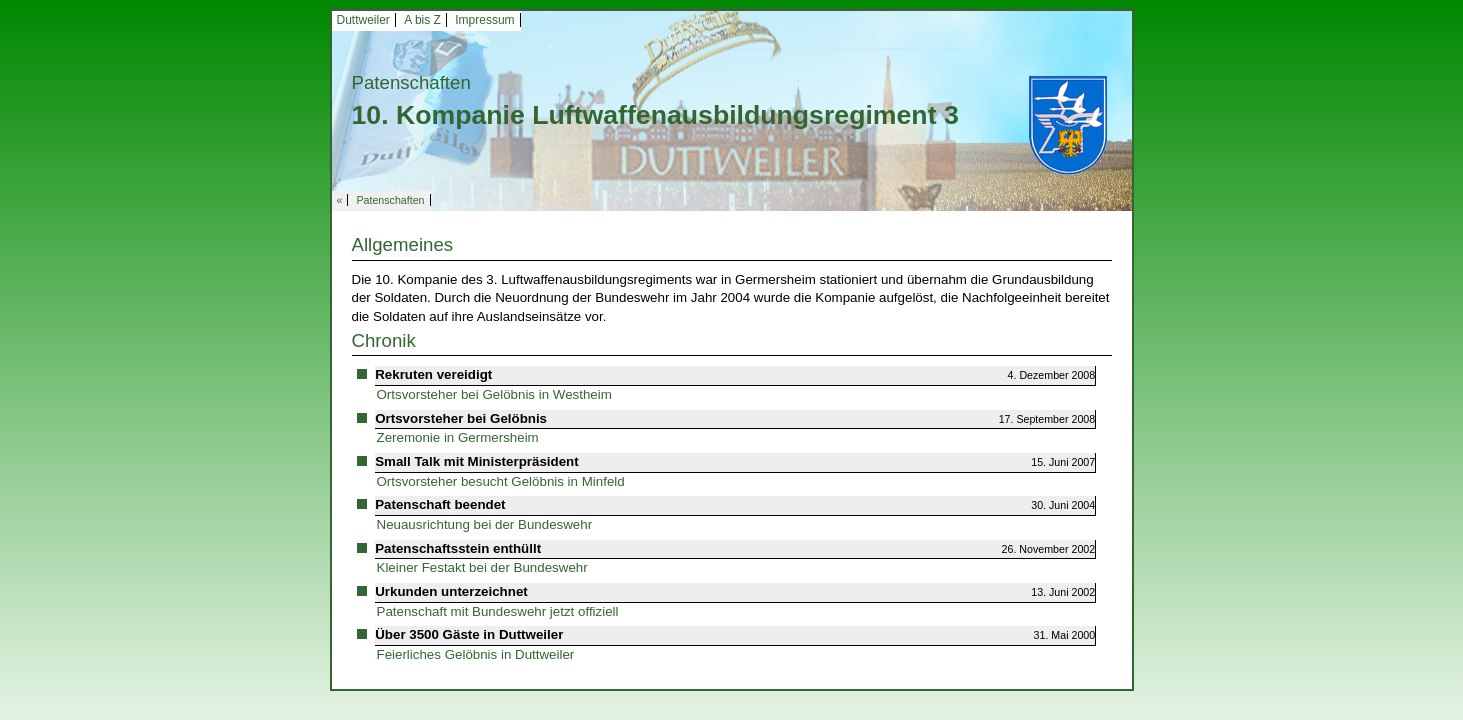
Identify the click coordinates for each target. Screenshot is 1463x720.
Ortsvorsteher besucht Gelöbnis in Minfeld (501, 481)
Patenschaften (390, 200)
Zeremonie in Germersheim (458, 437)
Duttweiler (363, 20)
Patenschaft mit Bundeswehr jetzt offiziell (498, 611)
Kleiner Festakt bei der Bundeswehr (482, 567)
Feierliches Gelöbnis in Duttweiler (476, 654)
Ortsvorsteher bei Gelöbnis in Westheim (494, 394)
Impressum (484, 20)
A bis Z (422, 20)
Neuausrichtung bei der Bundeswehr (485, 524)
